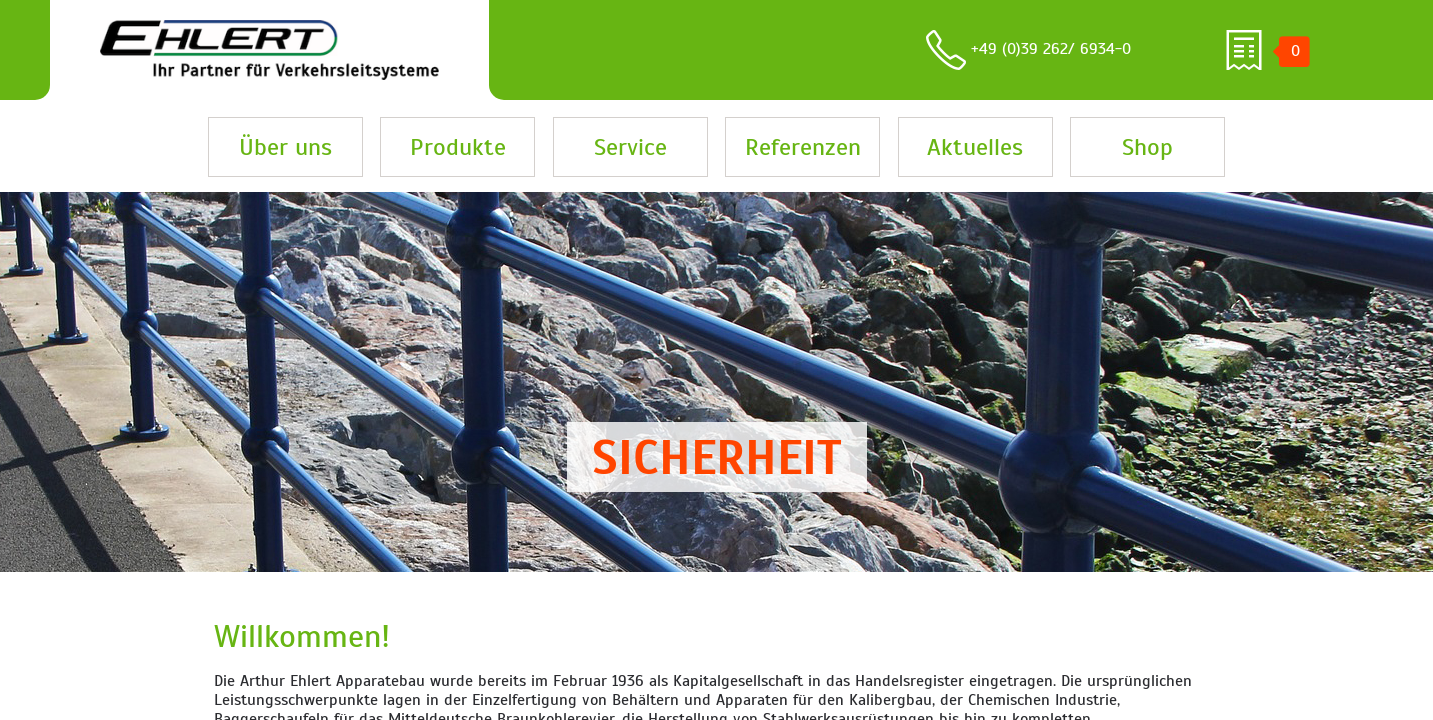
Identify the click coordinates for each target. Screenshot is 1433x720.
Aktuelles (975, 147)
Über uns (285, 147)
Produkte (458, 147)
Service (630, 147)
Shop (1147, 147)
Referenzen (803, 147)
